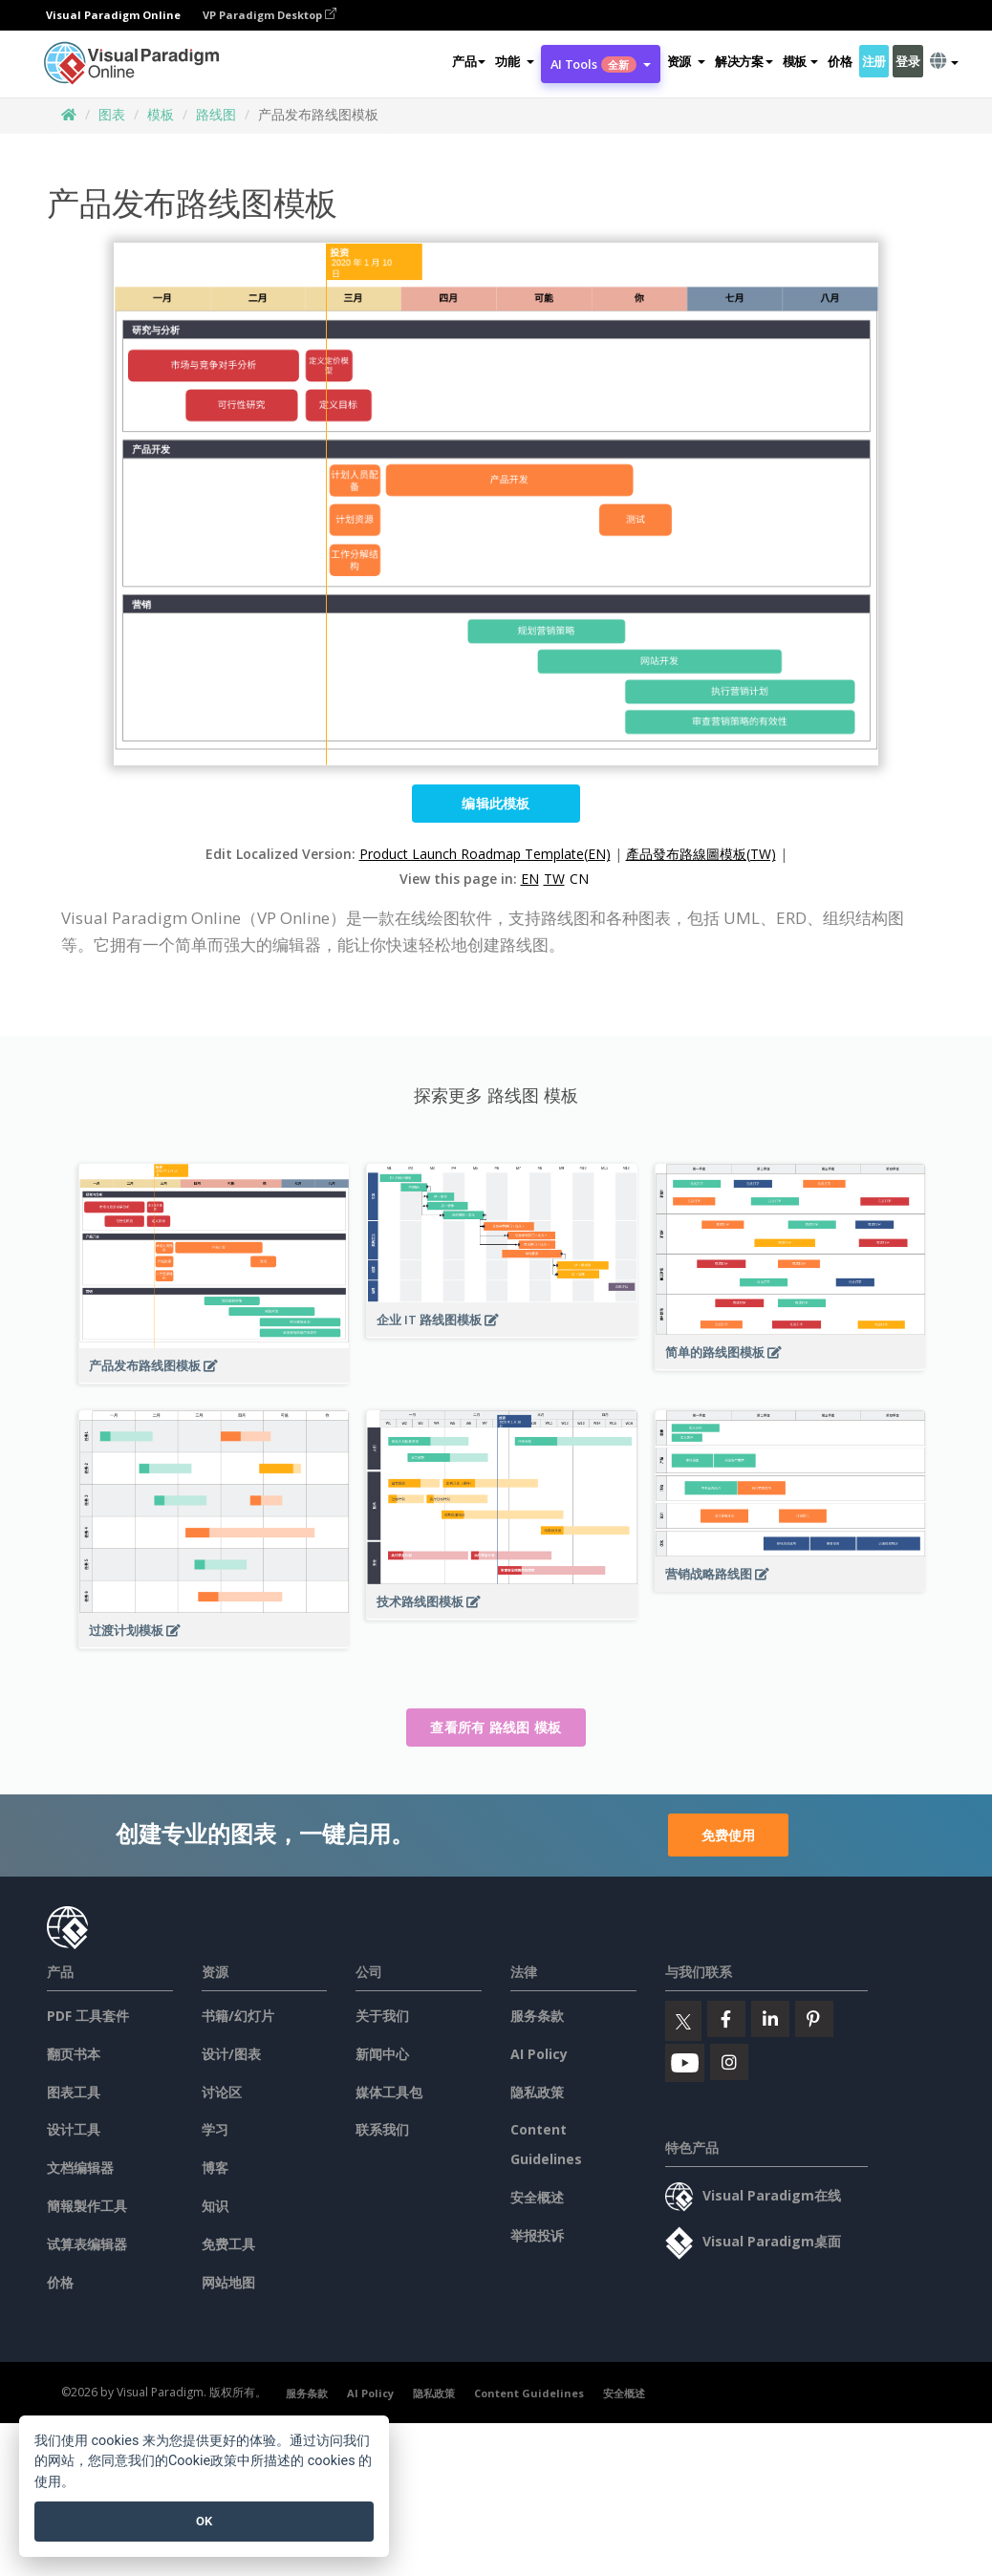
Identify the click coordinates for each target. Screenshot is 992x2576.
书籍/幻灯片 (238, 2016)
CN (579, 878)
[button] (514, 61)
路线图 (216, 114)
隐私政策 (537, 2092)
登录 (907, 61)
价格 (840, 61)
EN (530, 878)
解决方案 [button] (744, 61)
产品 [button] (468, 61)
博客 (215, 2167)
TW (554, 878)
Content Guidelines (529, 2393)
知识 (215, 2206)
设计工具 (73, 2129)
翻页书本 (73, 2054)
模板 (160, 114)
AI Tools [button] (600, 64)
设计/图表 (231, 2054)
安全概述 (537, 2197)
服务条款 (537, 2016)
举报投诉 (537, 2235)
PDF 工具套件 (88, 2016)
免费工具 (228, 2244)
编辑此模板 (496, 803)
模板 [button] (800, 61)
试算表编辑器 (87, 2244)
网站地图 (228, 2282)
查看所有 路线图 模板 (495, 1727)
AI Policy (539, 2054)
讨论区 (222, 2092)
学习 (215, 2129)
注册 (874, 61)
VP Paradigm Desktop (269, 15)
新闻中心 (382, 2054)
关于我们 (382, 2016)
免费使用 (728, 1835)
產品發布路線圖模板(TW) (701, 854)
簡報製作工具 (87, 2206)
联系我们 (382, 2129)
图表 (111, 114)
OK (204, 2521)
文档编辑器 (80, 2167)
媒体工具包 (389, 2092)
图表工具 (73, 2092)
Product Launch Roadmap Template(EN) (485, 854)
